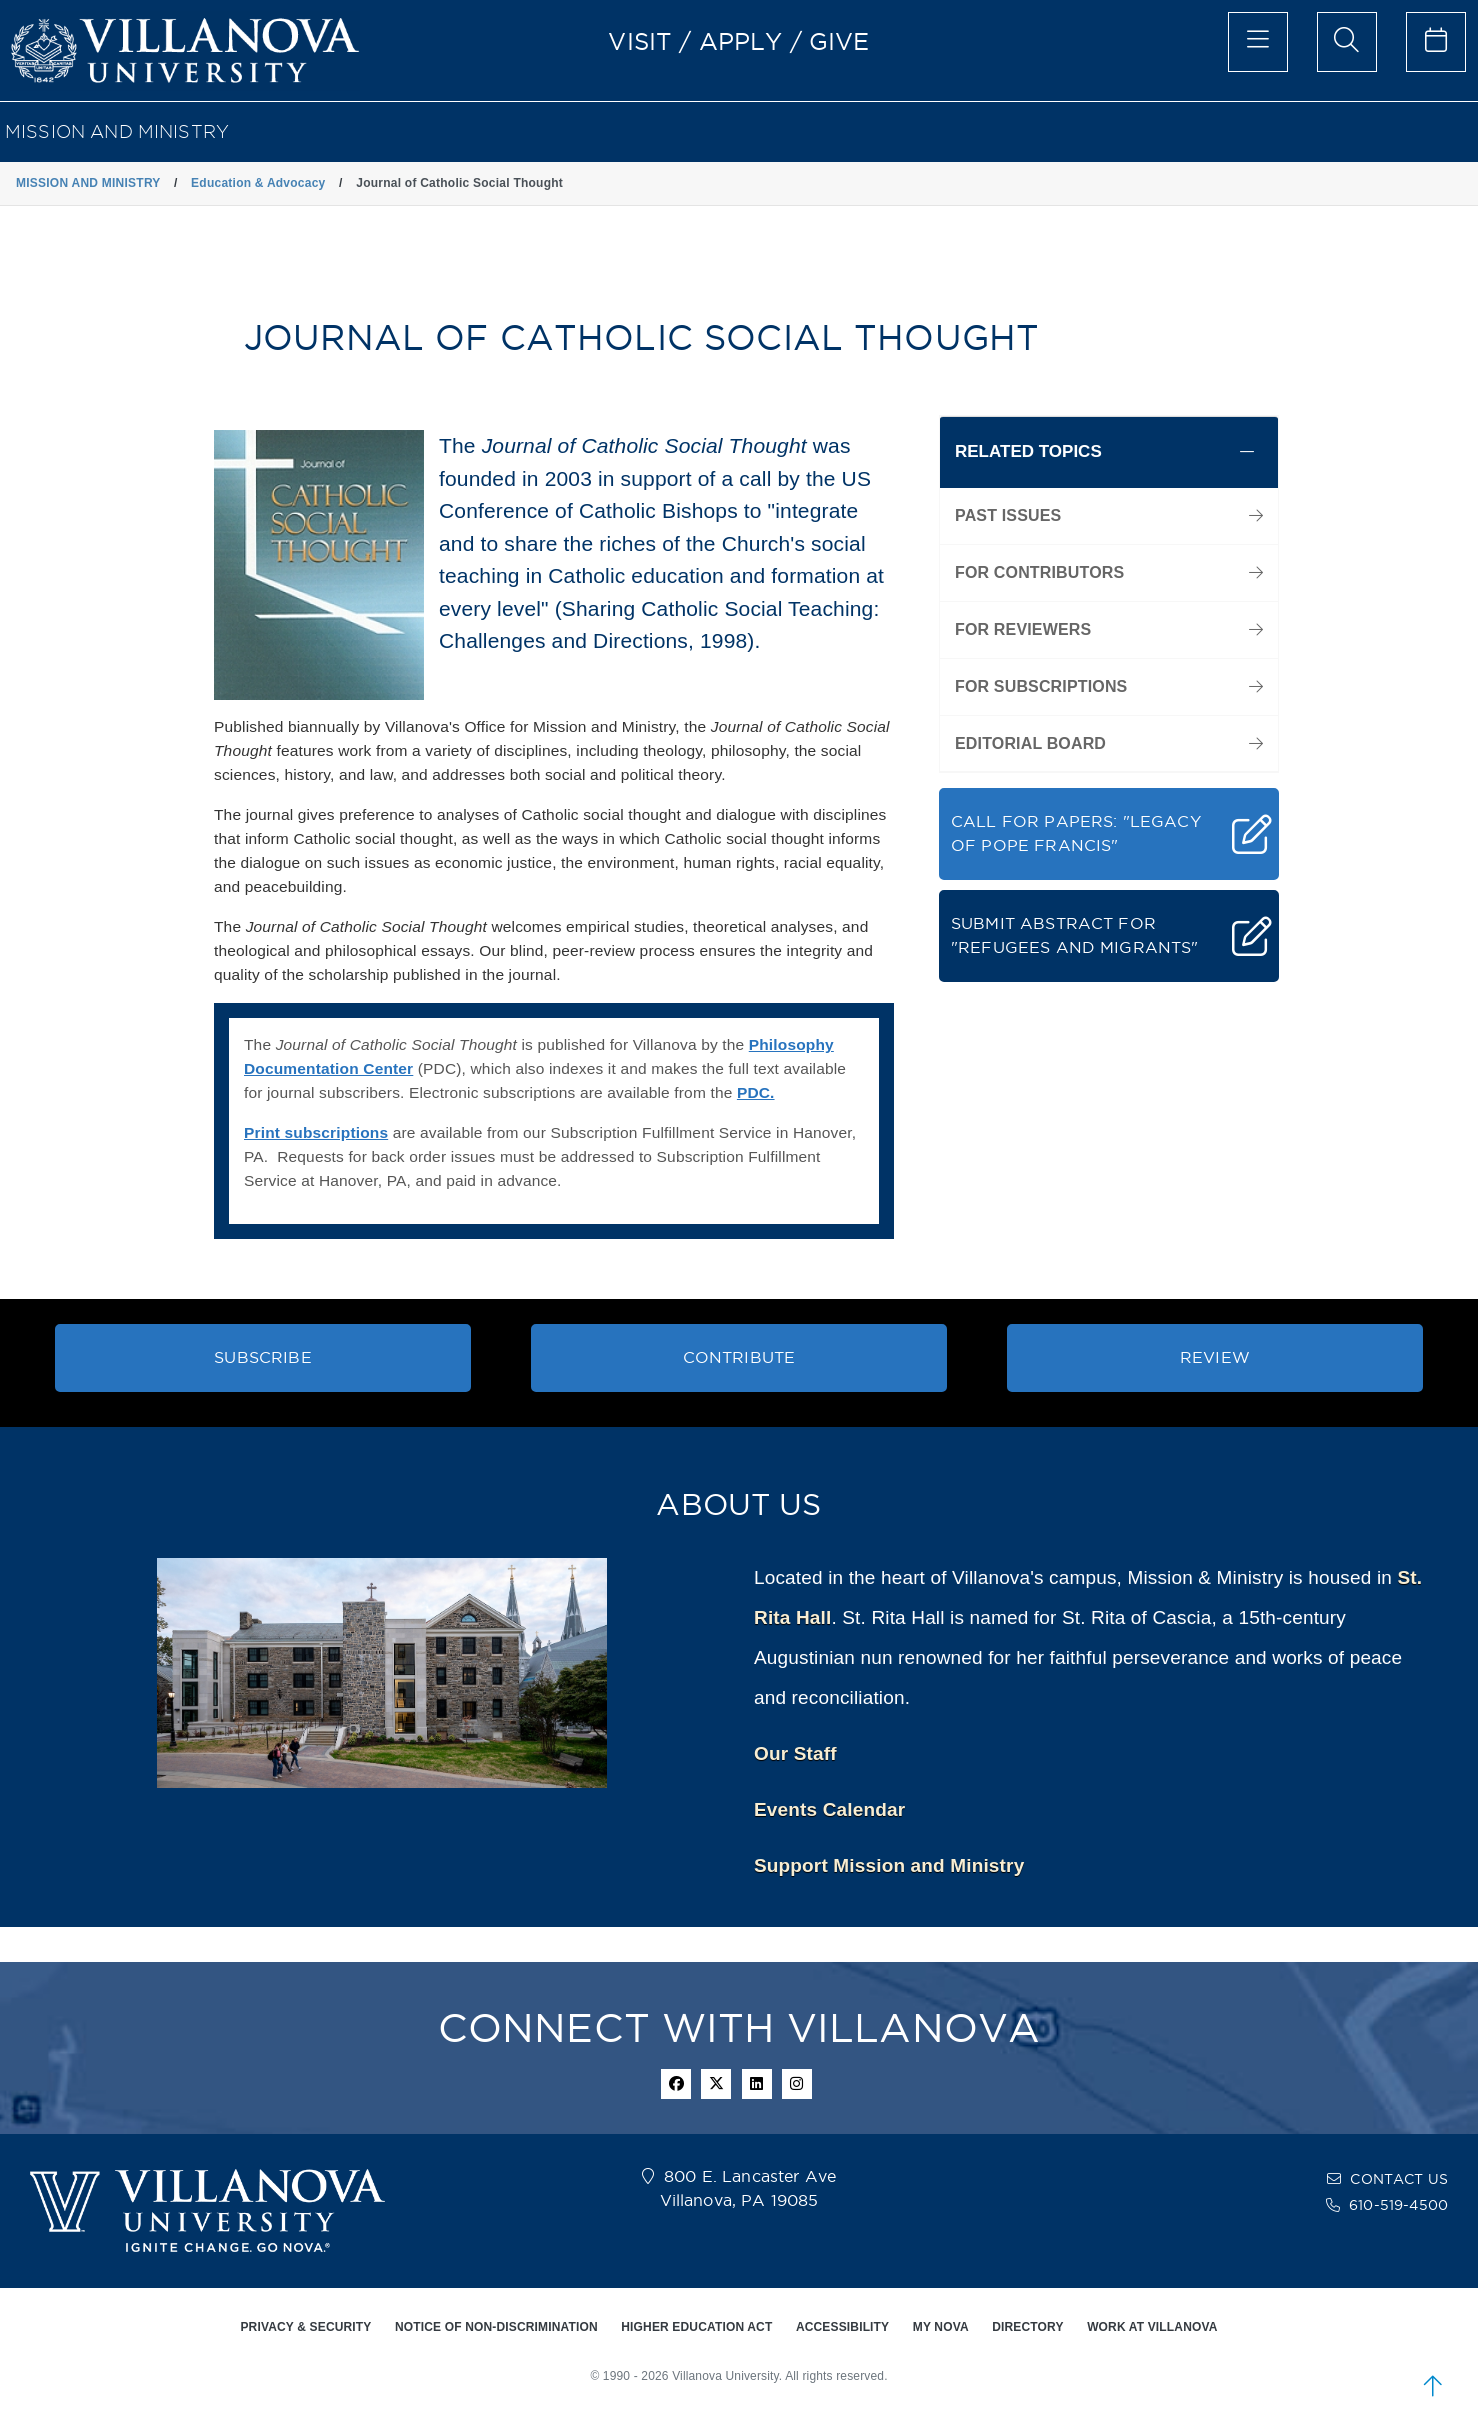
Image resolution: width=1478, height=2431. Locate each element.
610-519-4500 (1398, 2205)
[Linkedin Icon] (757, 2084)
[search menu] (1347, 42)
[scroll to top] (1433, 2386)
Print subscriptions (316, 1132)
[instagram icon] (797, 2084)
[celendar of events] (1436, 42)
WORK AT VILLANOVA (1152, 2327)
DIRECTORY (1027, 2327)
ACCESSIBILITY (842, 2327)
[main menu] (1258, 42)
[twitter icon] (716, 2084)
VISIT (640, 41)
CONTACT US (1399, 2179)
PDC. (756, 1092)
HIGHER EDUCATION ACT (696, 2327)
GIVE (839, 41)
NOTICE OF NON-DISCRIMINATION (496, 2327)
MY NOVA (941, 2327)
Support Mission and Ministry (889, 1865)
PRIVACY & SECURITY (305, 2327)
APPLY (741, 41)
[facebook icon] (676, 2084)
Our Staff (795, 1753)
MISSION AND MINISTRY (117, 131)
